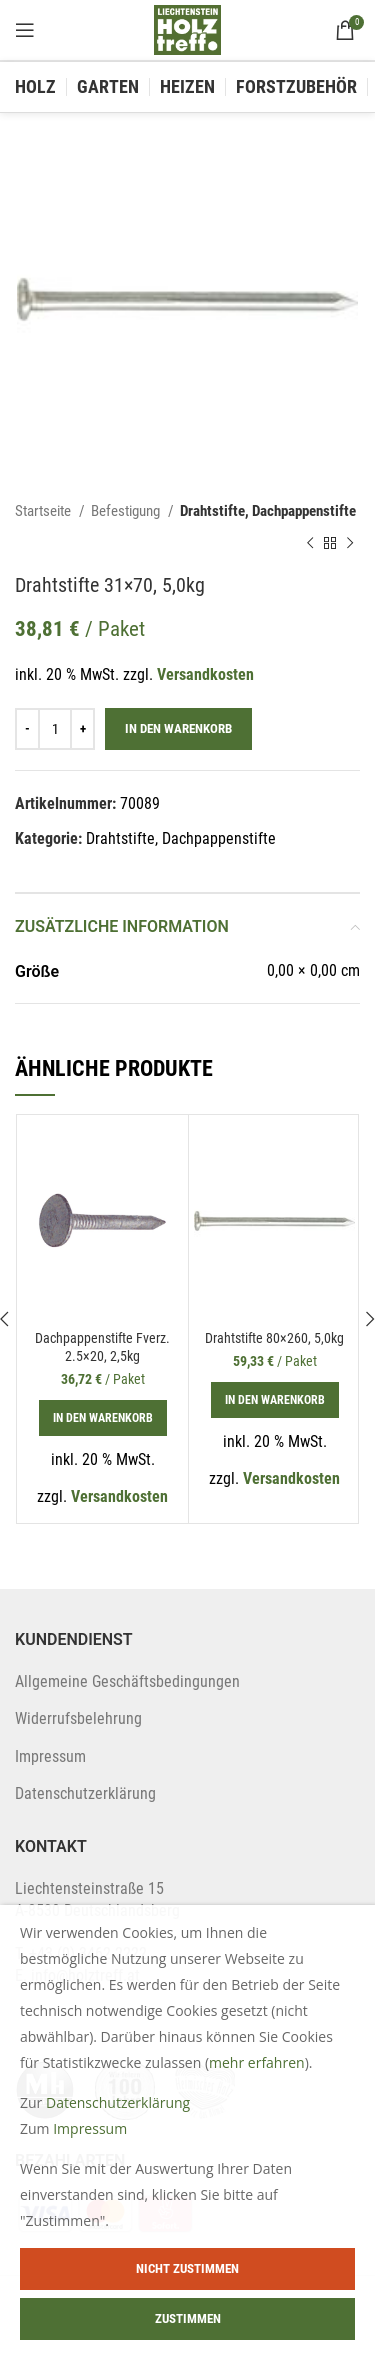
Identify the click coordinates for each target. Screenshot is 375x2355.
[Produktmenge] (55, 729)
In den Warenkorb (178, 728)
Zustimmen (188, 2318)
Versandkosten (205, 674)
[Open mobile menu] (25, 30)
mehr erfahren (257, 2062)
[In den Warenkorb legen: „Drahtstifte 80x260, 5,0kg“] (275, 1400)
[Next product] (350, 543)
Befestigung (127, 511)
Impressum (50, 1756)
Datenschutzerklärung (85, 1793)
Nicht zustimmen (187, 2268)
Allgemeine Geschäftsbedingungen (127, 1681)
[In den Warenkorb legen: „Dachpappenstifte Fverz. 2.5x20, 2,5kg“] (103, 1418)
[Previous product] (310, 543)
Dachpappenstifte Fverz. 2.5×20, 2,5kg (102, 1347)
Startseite (44, 511)
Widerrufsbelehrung (78, 1718)
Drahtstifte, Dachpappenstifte (268, 511)
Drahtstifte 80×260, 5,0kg (274, 1338)
